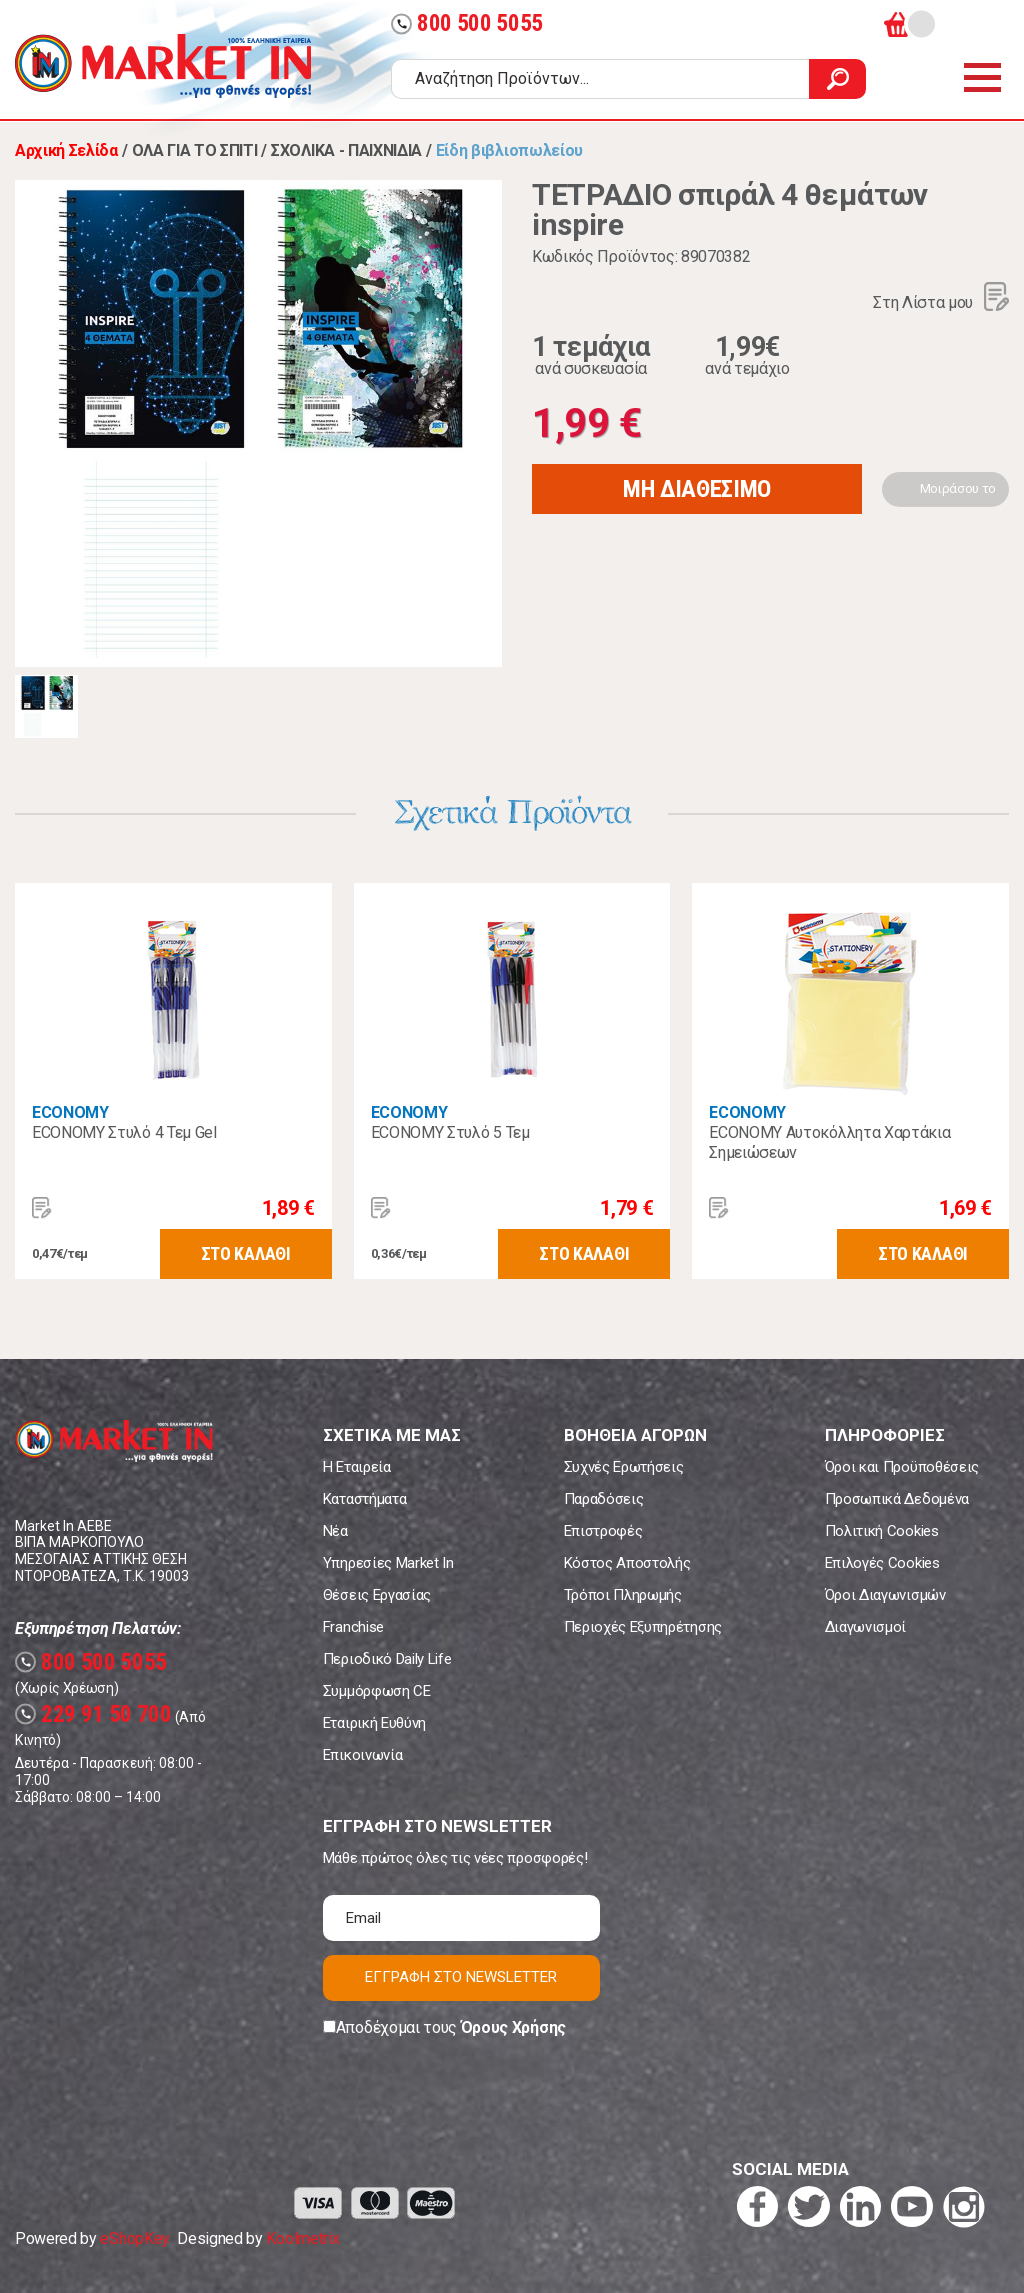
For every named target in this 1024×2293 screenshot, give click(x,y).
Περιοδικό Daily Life (387, 1659)
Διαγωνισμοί (865, 1627)
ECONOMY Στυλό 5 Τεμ (450, 1132)
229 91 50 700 (93, 1714)
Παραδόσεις (604, 1499)
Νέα (335, 1531)
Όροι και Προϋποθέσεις (902, 1467)
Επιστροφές (603, 1531)
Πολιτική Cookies (882, 1531)
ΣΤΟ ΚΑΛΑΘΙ (246, 1253)
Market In (163, 66)
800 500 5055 (467, 23)
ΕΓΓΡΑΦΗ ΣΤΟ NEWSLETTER (461, 1977)
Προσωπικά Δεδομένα (897, 1499)
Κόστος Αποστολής (627, 1563)
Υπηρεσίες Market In (388, 1563)
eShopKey (134, 2238)
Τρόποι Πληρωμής (623, 1595)
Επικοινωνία (362, 1755)
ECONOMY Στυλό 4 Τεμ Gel (124, 1132)
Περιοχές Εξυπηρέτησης (643, 1627)
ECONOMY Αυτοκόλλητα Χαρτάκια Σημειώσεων (829, 1142)
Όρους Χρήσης (513, 2027)
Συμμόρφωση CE (377, 1691)
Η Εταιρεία (357, 1467)
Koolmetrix (302, 2238)
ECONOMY (70, 1112)
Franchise (353, 1627)
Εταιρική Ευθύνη (374, 1723)
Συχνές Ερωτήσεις (624, 1467)
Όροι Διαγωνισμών (885, 1595)
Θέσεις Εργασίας (377, 1595)
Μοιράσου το (958, 488)
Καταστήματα (364, 1499)
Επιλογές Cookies (882, 1563)
